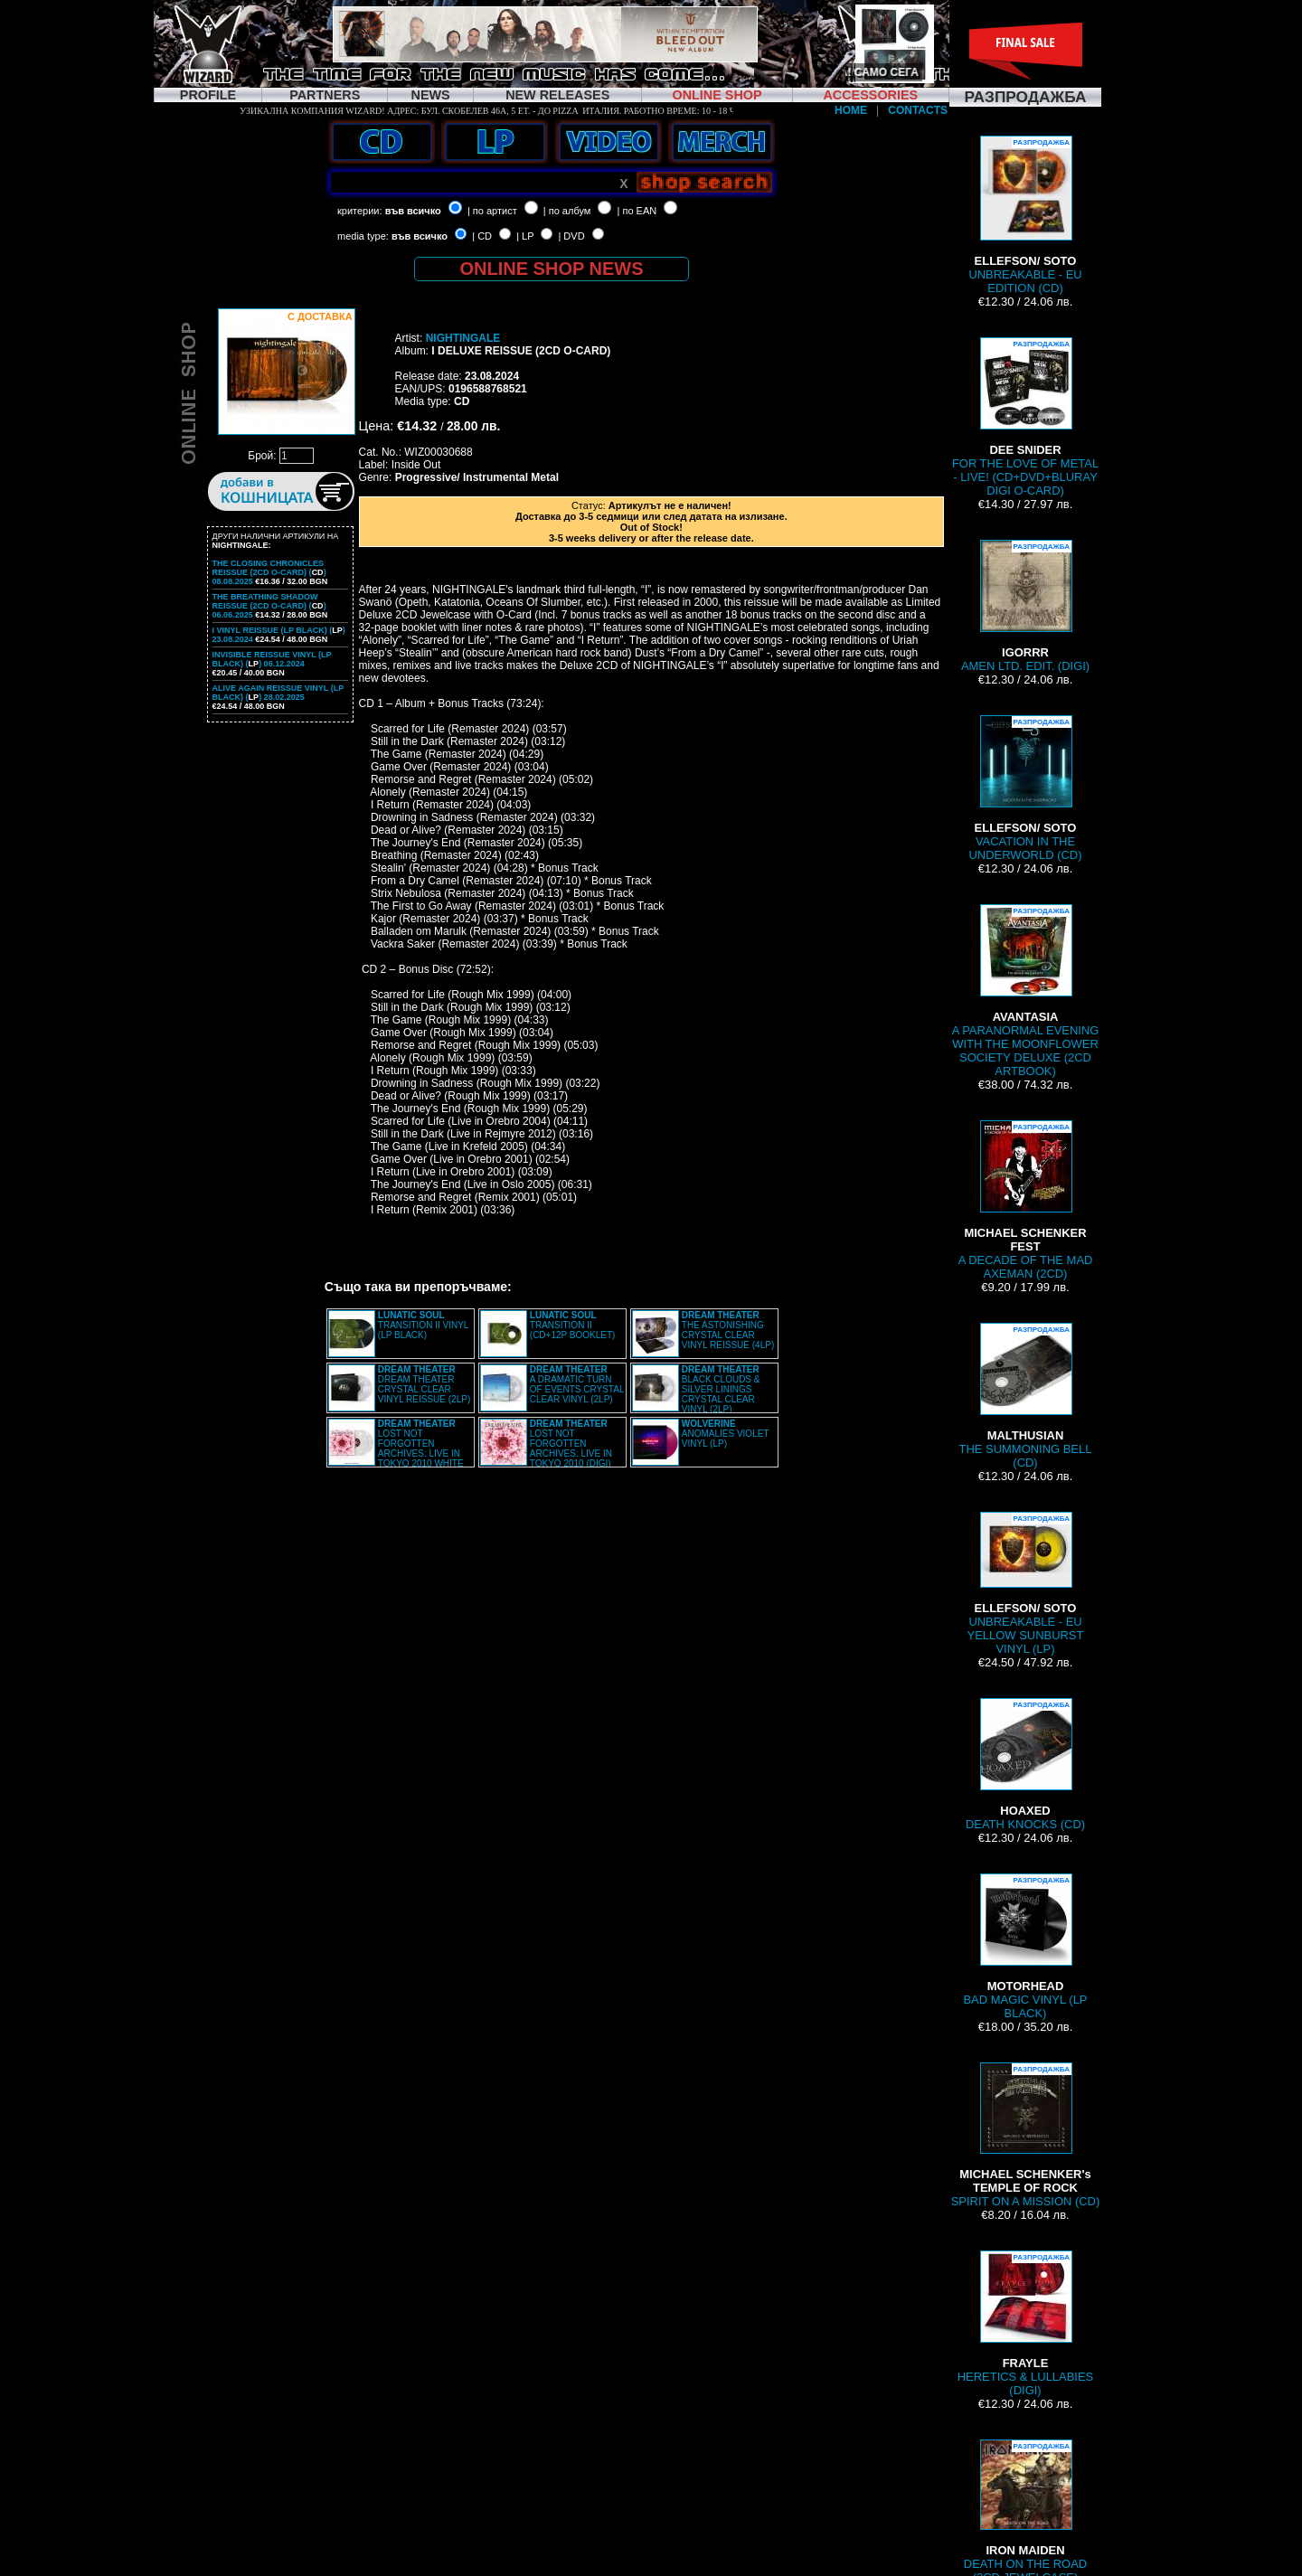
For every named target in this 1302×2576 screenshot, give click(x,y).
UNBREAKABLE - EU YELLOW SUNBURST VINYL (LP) (1025, 1584)
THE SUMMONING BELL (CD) (1025, 1396)
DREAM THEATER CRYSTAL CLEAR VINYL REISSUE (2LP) (424, 1384)
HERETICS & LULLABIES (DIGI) (1025, 2323)
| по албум (567, 210)
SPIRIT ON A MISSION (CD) (1025, 2135)
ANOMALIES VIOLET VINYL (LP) (725, 1433)
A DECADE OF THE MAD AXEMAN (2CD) (1025, 1200)
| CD (482, 236)
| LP (524, 236)
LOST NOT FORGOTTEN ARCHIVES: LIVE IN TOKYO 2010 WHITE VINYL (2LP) (396, 1448)
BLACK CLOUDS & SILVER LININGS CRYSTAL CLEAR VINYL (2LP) (721, 1389)
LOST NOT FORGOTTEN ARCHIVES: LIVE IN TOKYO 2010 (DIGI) (571, 1443)
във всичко (413, 210)
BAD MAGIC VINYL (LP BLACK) (1025, 1946)
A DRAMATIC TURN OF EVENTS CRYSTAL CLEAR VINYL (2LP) (577, 1384)
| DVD (571, 236)
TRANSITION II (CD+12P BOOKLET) (573, 1325)
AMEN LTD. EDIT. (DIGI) (1025, 606)
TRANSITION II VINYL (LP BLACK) (423, 1325)
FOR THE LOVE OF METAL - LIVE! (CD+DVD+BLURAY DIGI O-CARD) (1025, 417)
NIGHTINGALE (463, 338)
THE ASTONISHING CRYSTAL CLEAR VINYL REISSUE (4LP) (728, 1330)
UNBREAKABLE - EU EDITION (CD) (1024, 215)
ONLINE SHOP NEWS (552, 268)
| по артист (492, 210)
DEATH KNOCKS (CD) (1025, 1764)
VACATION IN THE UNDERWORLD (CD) (1025, 788)
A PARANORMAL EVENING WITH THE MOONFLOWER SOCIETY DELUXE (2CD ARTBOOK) (1025, 991)
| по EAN (637, 210)
